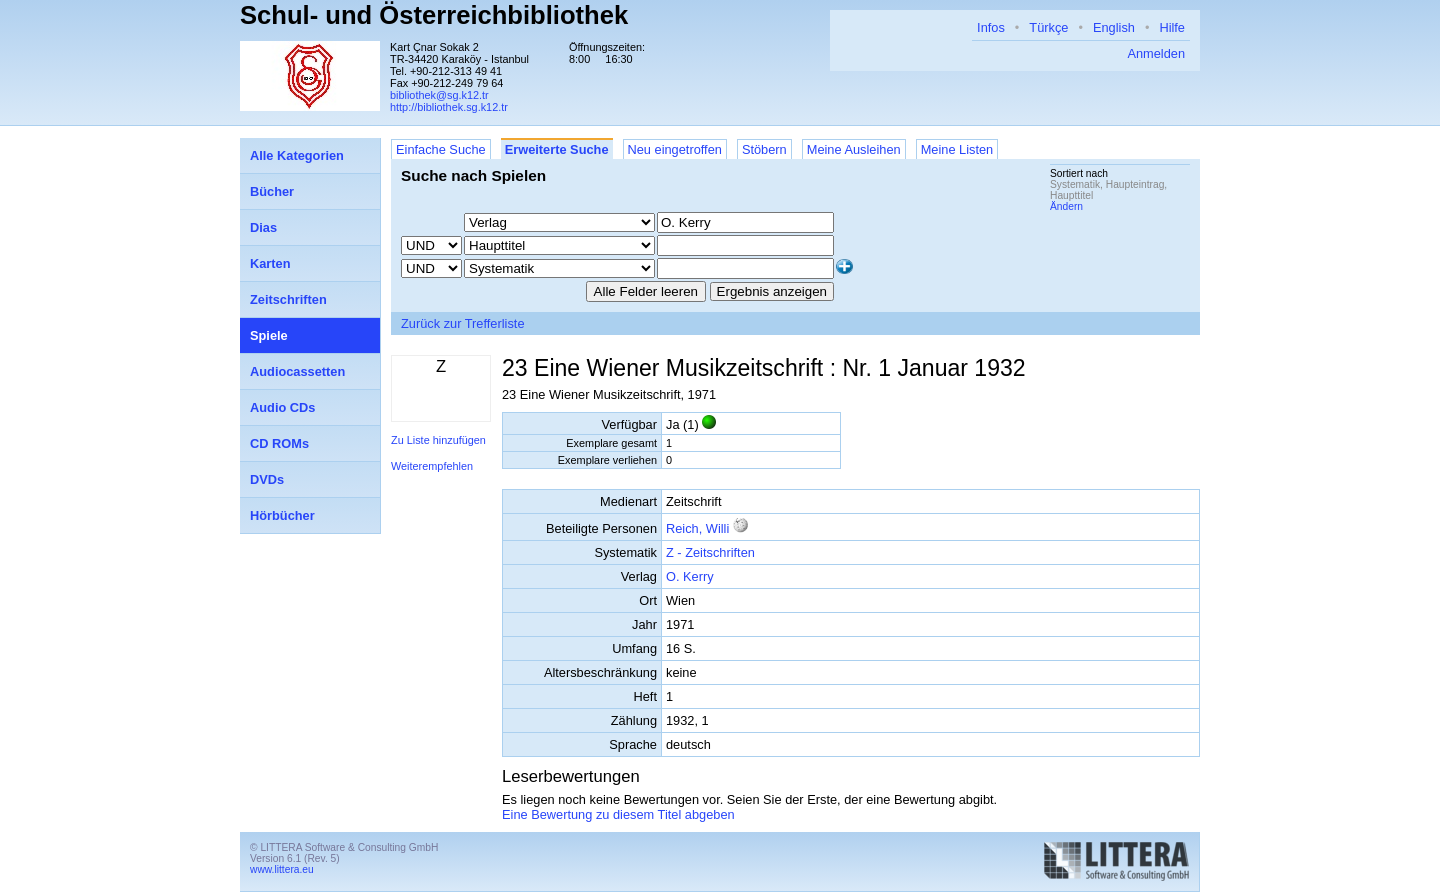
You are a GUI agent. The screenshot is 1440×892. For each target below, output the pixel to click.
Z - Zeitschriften (710, 552)
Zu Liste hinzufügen (438, 440)
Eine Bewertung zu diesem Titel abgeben (618, 814)
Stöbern (764, 149)
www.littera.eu (282, 869)
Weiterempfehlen (432, 466)
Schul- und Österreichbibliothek (434, 15)
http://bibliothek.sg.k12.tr (449, 107)
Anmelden (1156, 53)
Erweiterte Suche (557, 149)
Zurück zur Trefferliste (463, 323)
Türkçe (1048, 27)
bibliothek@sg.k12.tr (439, 95)
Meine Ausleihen (854, 149)
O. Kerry (690, 576)
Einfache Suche (441, 149)
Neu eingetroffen (675, 149)
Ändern (1066, 206)
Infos (991, 27)
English (1114, 27)
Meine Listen (957, 149)
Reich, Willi (699, 528)
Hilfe (1172, 27)
